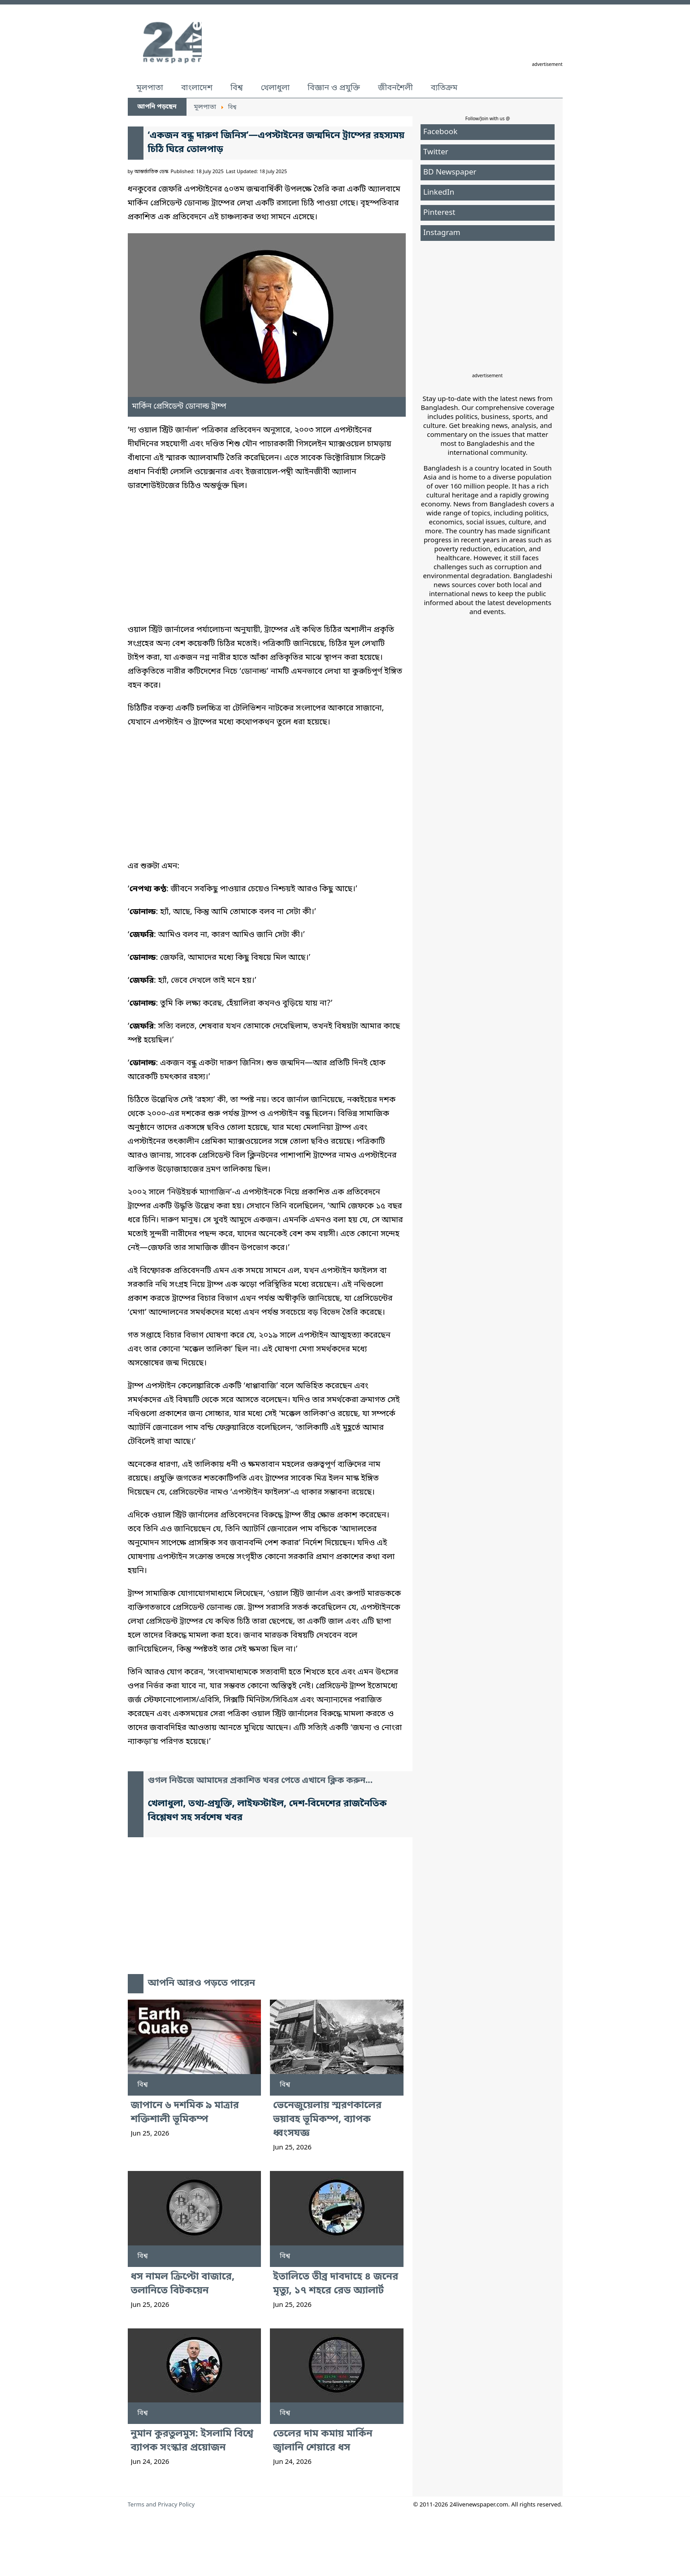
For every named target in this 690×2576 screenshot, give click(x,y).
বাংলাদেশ (197, 88)
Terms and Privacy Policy (161, 2505)
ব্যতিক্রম (444, 88)
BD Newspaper (450, 172)
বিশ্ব (236, 88)
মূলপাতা (150, 88)
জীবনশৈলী (395, 88)
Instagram (441, 233)
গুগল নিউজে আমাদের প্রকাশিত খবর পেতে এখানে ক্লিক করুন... (260, 1781)
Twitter (435, 152)
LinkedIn (438, 192)
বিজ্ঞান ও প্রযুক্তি (334, 88)
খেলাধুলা (275, 88)
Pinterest (439, 213)
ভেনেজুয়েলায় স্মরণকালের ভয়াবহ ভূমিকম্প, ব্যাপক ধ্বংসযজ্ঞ (327, 2119)
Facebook (440, 132)
